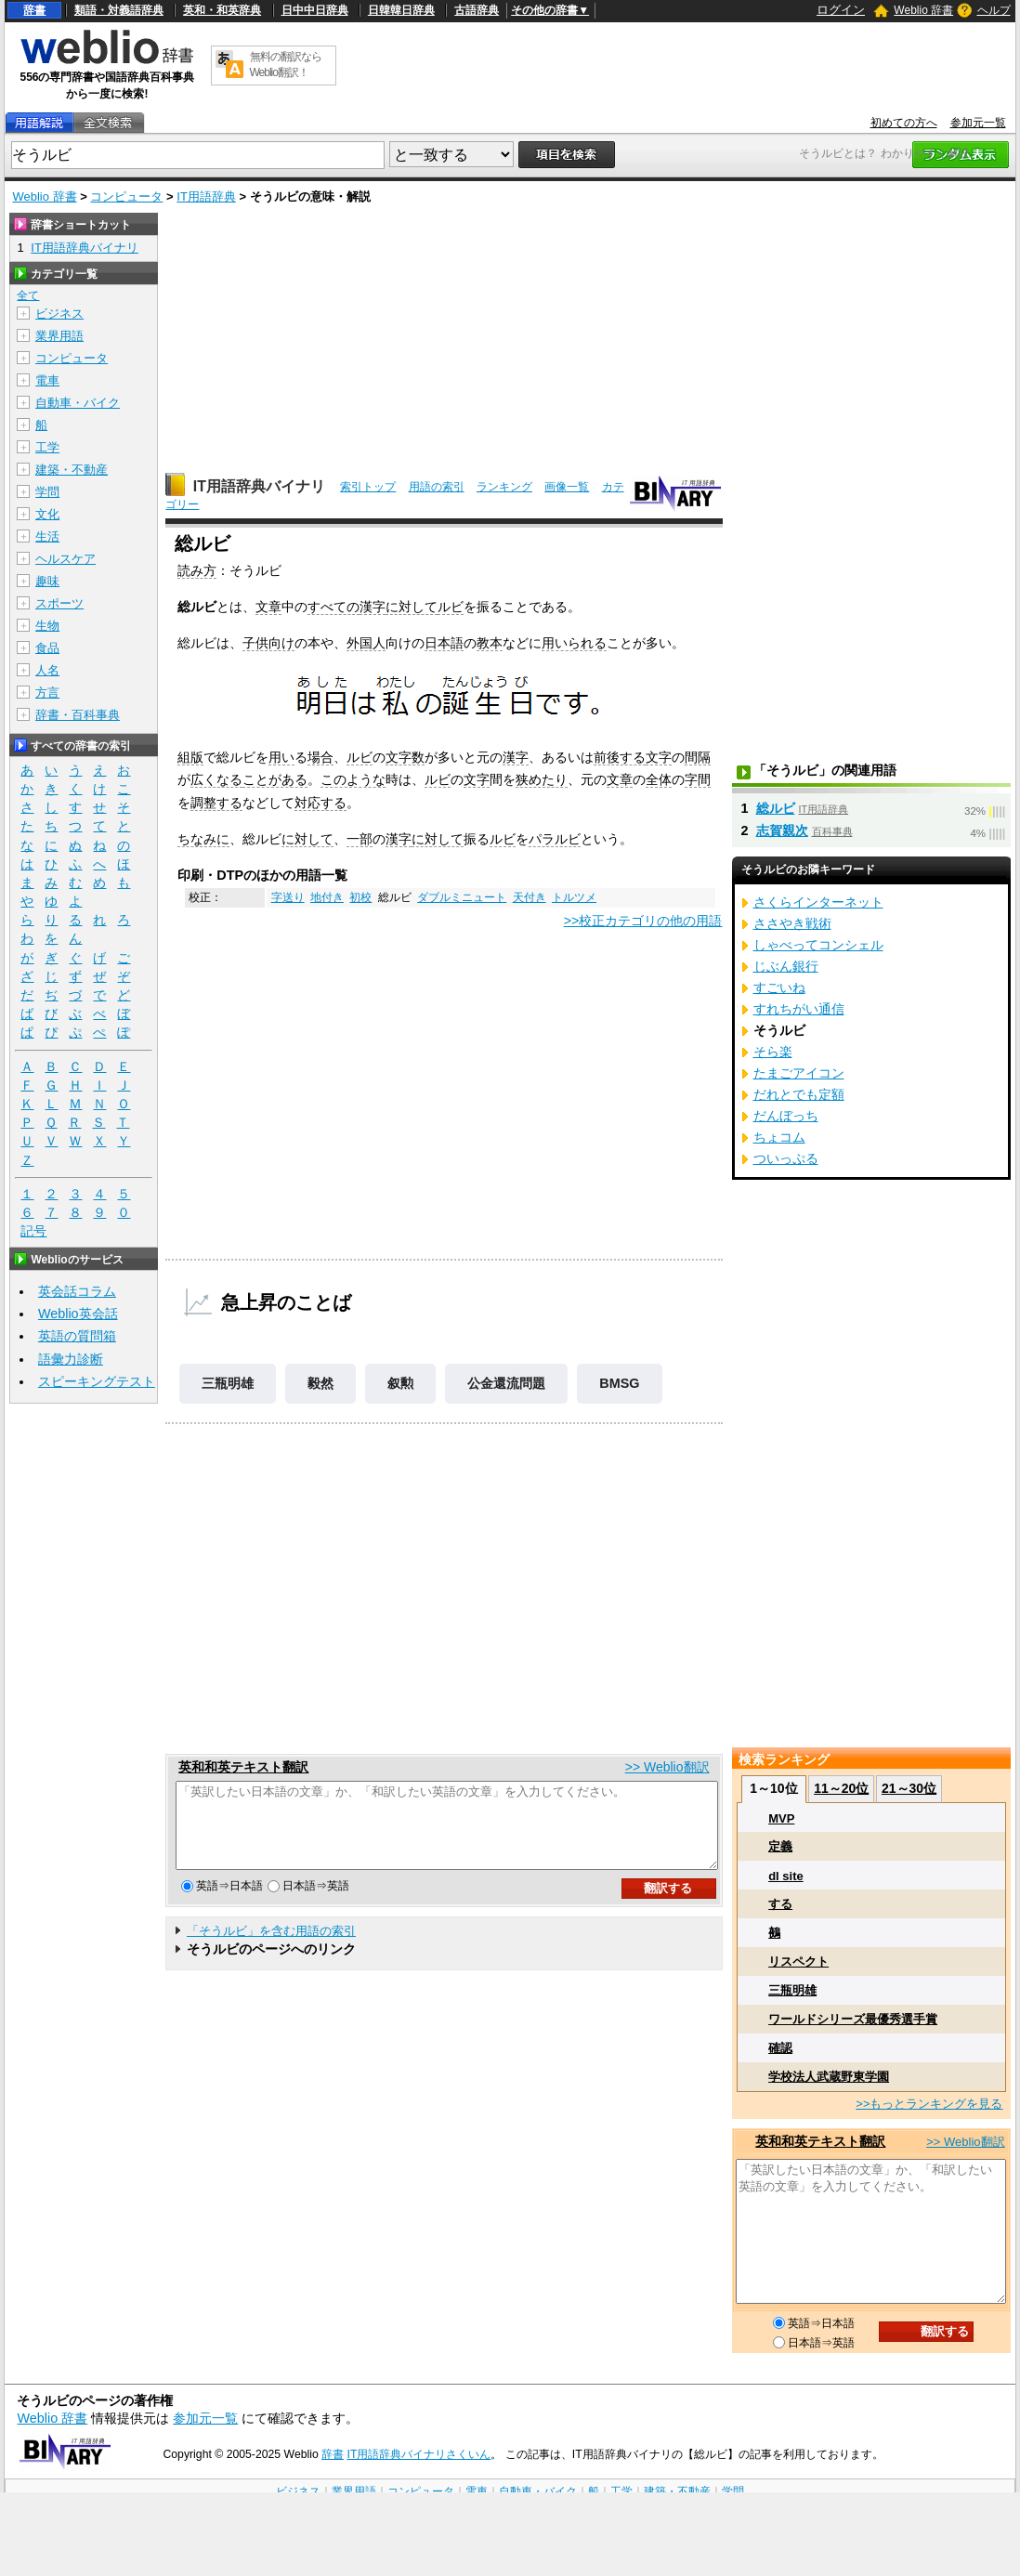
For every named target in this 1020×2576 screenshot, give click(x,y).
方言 (47, 693)
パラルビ (555, 838)
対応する (320, 802)
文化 (47, 514)
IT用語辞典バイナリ (259, 486)
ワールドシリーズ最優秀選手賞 (852, 2019)
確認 (780, 2048)
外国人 (366, 642)
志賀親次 (782, 830)
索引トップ (368, 486)
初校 (360, 897)
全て (28, 295)
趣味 (47, 581)
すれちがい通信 (798, 1008)
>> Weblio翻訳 (667, 1766)
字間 (698, 779)
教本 (490, 642)
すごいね (779, 987)
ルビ (451, 606)
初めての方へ (903, 122)
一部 (360, 838)
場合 (320, 757)
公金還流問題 (506, 1383)
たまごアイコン (798, 1073)
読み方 (196, 570)
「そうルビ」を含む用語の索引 (271, 1948)
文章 (268, 606)
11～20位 (841, 1788)
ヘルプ (994, 10)
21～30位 (909, 1788)
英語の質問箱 (77, 1335)
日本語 (444, 642)
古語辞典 (476, 10)
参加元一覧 (978, 122)
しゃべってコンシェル (818, 944)
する (780, 1904)
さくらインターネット (818, 902)
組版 (190, 757)
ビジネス (59, 313)
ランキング (504, 486)
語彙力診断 (70, 1359)
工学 (47, 447)
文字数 (405, 757)
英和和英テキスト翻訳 (243, 1766)
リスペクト (798, 1961)
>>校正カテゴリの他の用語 (643, 920)
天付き (529, 897)
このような (353, 779)
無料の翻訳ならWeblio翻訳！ (285, 64)
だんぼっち (785, 1115)
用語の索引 (436, 486)
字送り (288, 897)
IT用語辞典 (206, 196)
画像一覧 (566, 486)
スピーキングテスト (96, 1381)
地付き (327, 897)
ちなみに (203, 838)
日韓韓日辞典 (401, 10)
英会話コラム (77, 1291)
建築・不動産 (71, 470)
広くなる (216, 779)
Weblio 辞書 (923, 10)
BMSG (619, 1383)
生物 (47, 626)
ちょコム (779, 1137)
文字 (659, 757)
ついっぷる (785, 1158)
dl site (786, 1876)
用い (281, 757)
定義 (780, 1846)
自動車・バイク (77, 403)
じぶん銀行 (785, 966)
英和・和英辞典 (222, 10)
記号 (33, 1231)
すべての (333, 606)
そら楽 (772, 1051)
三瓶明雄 (228, 1383)
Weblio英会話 (78, 1313)
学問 (47, 492)
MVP (781, 1818)
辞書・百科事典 (77, 715)
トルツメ (574, 897)
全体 (659, 779)
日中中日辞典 (314, 10)
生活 (47, 536)
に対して (412, 606)
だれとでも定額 (798, 1094)
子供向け (268, 642)
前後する (620, 757)
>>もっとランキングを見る (929, 2104)
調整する (216, 802)
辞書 (34, 10)
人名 (47, 670)
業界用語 (59, 336)
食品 (47, 648)
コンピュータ (126, 196)
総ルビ (775, 808)
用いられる (574, 642)
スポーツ (59, 603)
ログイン (841, 10)
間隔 (698, 757)
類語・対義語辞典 (118, 10)
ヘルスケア (65, 559)
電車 (47, 380)
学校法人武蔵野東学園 (828, 2077)
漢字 (373, 606)
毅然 (320, 1383)
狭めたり (542, 779)
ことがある (274, 779)
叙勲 (400, 1383)
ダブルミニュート (461, 897)
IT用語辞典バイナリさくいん (419, 2454)
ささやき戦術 (792, 923)
